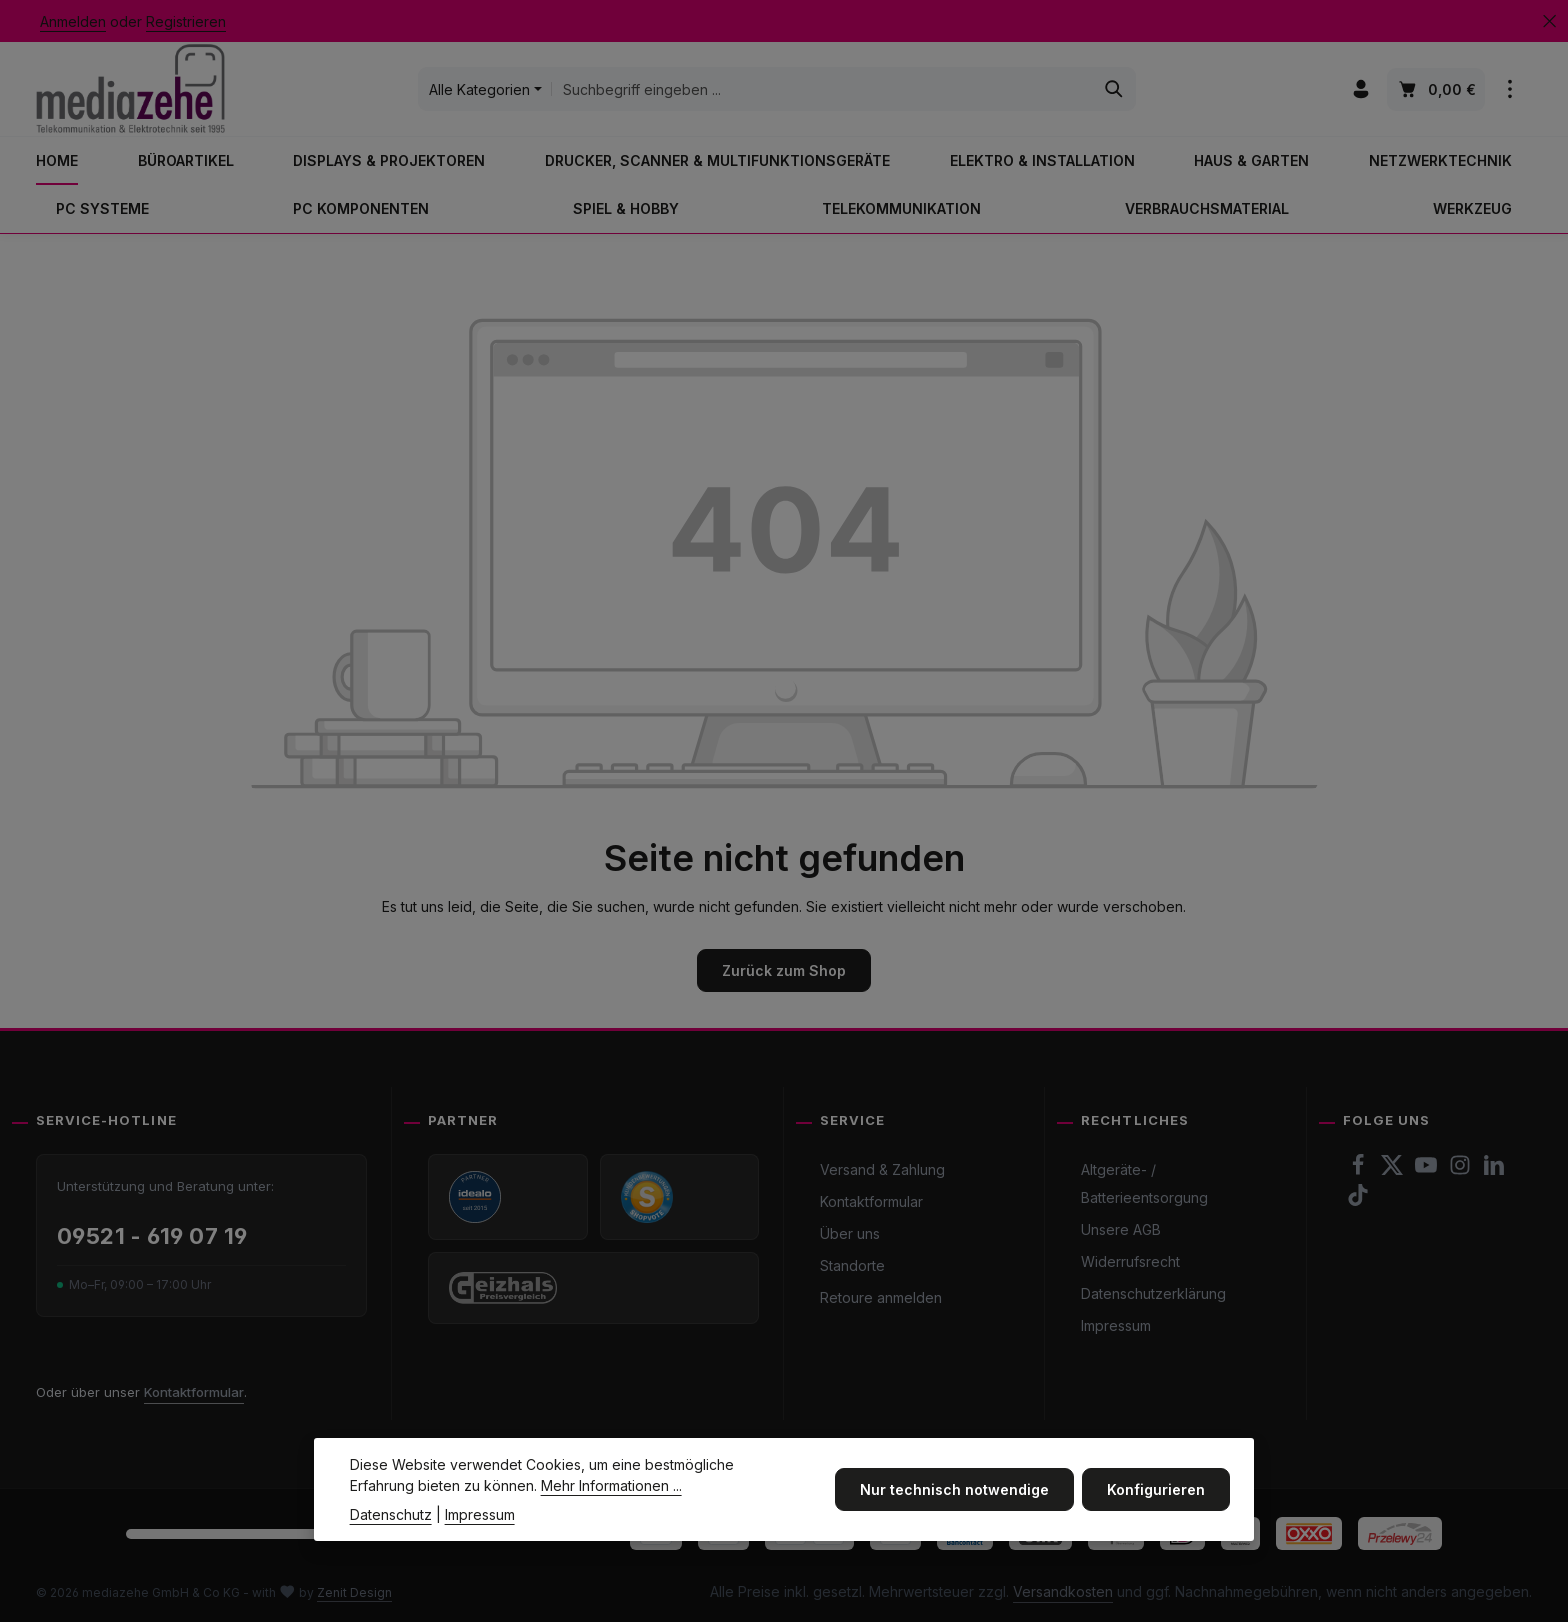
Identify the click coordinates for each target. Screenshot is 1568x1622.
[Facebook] (1360, 1170)
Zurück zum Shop (784, 970)
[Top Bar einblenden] (1510, 89)
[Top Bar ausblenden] (1549, 21)
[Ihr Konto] (1361, 89)
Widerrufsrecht (1130, 1261)
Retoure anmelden (881, 1297)
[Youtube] (1428, 1170)
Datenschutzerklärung (1153, 1293)
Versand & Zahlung (882, 1169)
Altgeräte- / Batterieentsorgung (1144, 1183)
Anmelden (73, 21)
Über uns (850, 1233)
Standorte (852, 1265)
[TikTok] (1358, 1200)
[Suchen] (1114, 89)
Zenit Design (354, 1592)
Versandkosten (1063, 1591)
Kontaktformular (194, 1392)
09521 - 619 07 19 (152, 1236)
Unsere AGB (1121, 1229)
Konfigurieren (1156, 1505)
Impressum (1116, 1325)
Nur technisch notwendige (954, 1505)
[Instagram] (1462, 1170)
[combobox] (822, 89)
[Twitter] (1394, 1170)
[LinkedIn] (1494, 1170)
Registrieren (186, 21)
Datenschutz (391, 1530)
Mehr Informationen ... (611, 1501)
